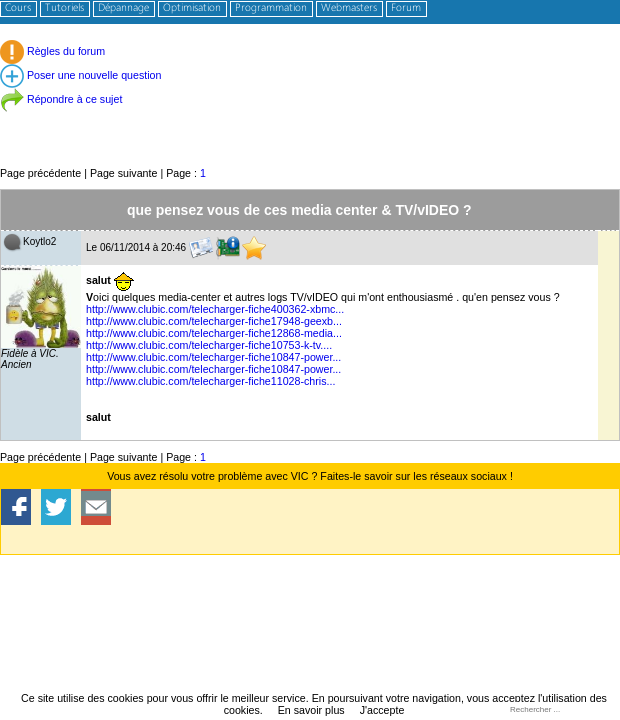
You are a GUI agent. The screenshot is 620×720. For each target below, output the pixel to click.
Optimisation (192, 8)
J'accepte (382, 710)
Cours (18, 8)
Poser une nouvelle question (80, 75)
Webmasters (349, 8)
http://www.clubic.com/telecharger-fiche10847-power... (213, 357)
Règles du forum (52, 51)
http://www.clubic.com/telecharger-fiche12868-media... (214, 333)
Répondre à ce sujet (61, 99)
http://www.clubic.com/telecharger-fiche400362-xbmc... (215, 309)
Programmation (271, 8)
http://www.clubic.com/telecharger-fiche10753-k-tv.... (209, 345)
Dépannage (123, 8)
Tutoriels (64, 8)
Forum (406, 8)
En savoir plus (311, 710)
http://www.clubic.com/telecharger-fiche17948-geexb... (214, 321)
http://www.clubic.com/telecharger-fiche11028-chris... (210, 381)
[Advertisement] (310, 119)
